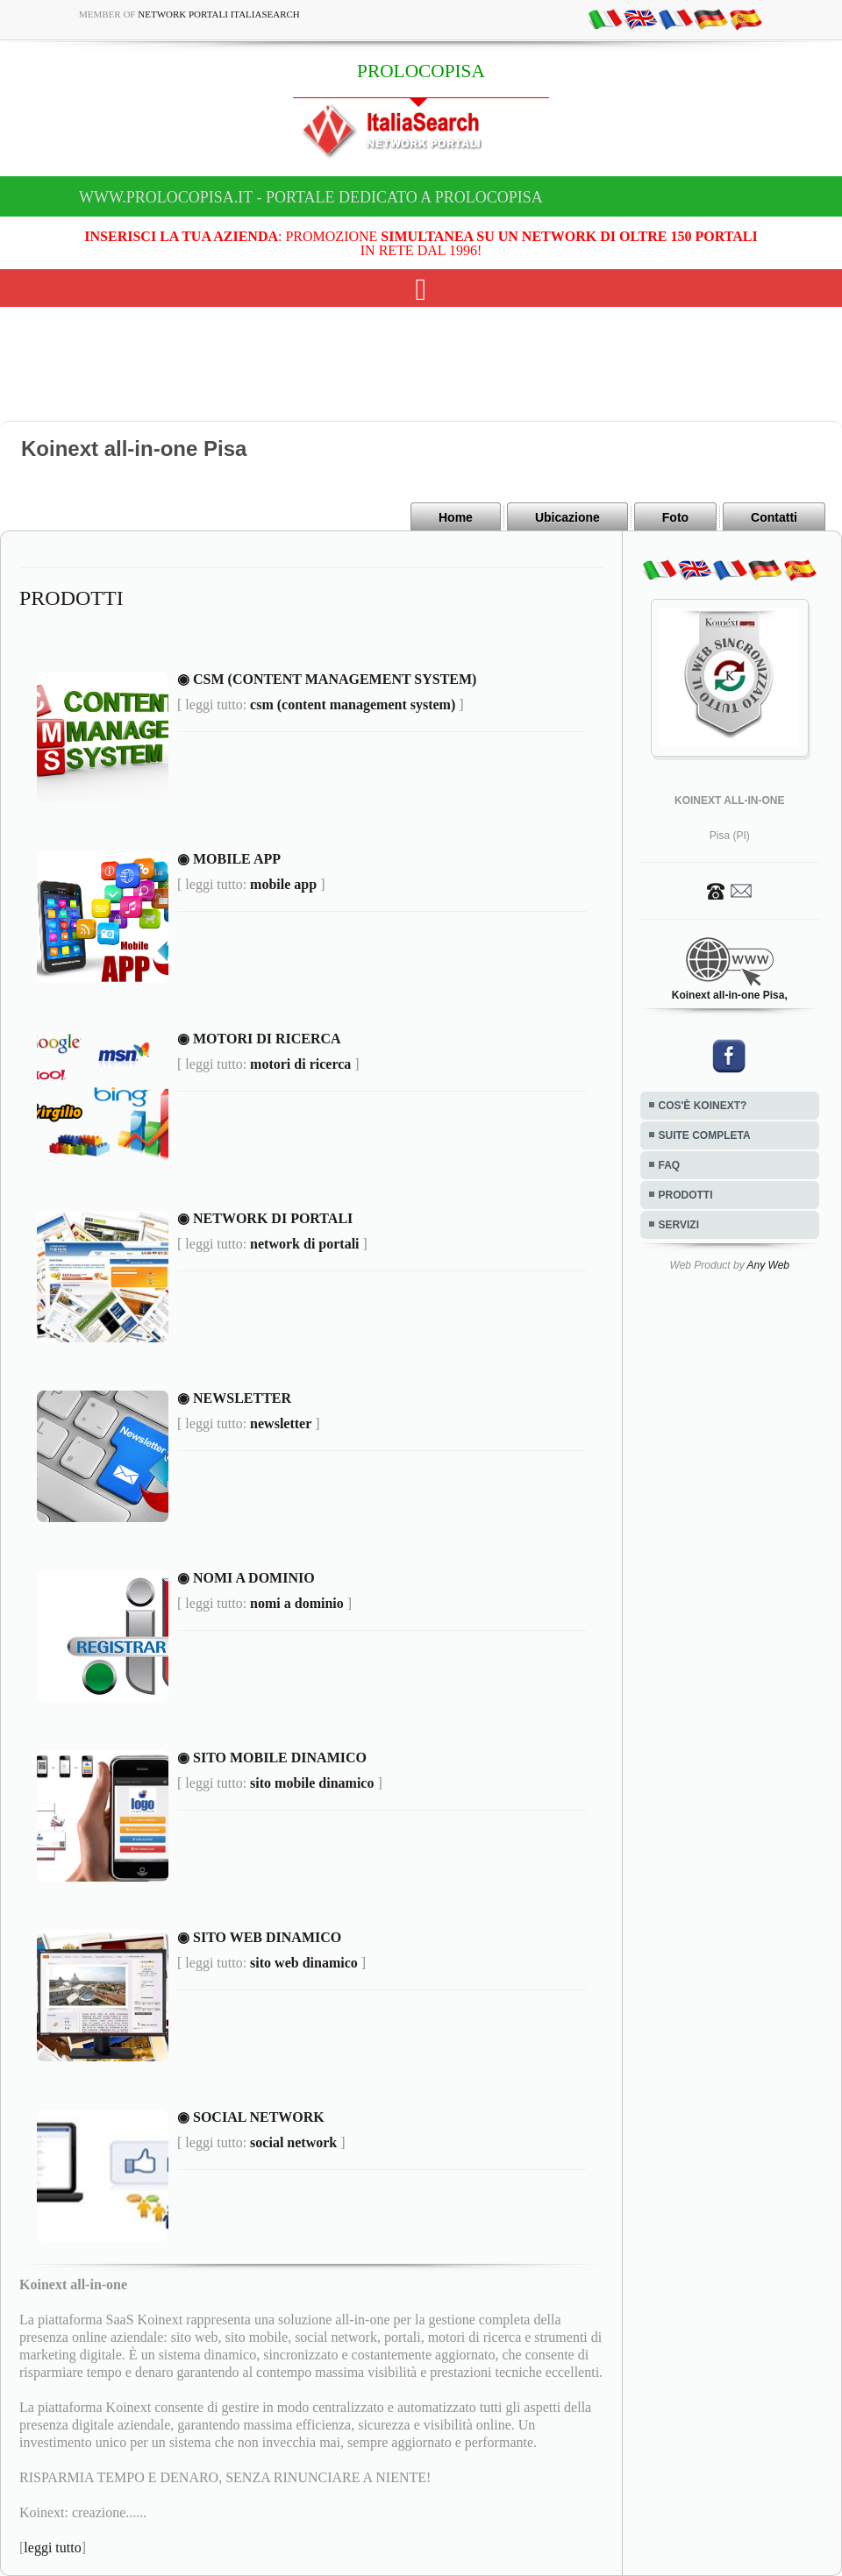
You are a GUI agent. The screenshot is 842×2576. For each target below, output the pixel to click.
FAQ (670, 1165)
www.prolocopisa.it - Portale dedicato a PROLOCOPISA (311, 197)
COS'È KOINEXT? (703, 1105)
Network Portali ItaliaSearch (219, 14)
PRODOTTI (686, 1195)
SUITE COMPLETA (705, 1135)
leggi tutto (52, 2547)
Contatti (774, 517)
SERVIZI (679, 1225)
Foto (675, 517)
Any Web (768, 1265)
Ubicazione (567, 517)
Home (456, 517)
